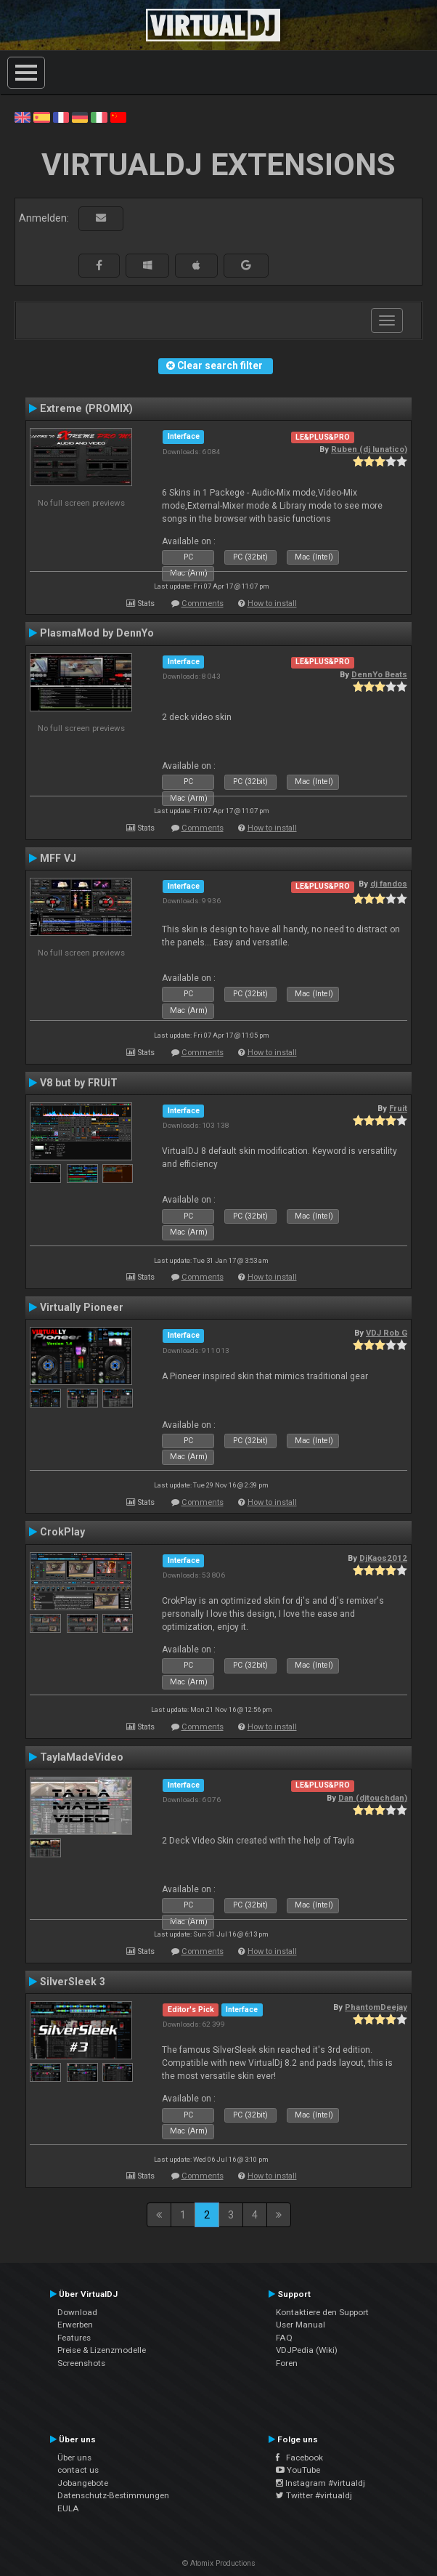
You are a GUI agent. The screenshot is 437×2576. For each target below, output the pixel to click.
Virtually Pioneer (81, 1307)
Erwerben (75, 2324)
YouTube (298, 2470)
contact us (78, 2470)
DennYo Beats (379, 674)
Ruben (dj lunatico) (369, 449)
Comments (202, 603)
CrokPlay (62, 1532)
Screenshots (81, 2363)
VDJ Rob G (386, 1333)
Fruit (398, 1108)
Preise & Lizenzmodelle (101, 2350)
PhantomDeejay (376, 2007)
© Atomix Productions (219, 2563)
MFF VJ (58, 858)
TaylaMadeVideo (81, 1757)
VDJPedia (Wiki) (307, 2350)
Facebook (299, 2457)
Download (77, 2312)
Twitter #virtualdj (314, 2495)
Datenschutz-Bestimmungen (113, 2495)
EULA (68, 2508)
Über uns (74, 2457)
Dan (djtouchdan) (372, 1798)
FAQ (284, 2338)
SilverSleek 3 (72, 1981)
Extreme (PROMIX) (86, 408)
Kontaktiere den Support (322, 2312)
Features (74, 2338)
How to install (272, 603)
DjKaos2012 (383, 1558)
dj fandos (388, 884)
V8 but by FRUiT (79, 1083)
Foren (287, 2363)
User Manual (300, 2324)
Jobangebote (82, 2483)
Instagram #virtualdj (320, 2483)
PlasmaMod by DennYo (97, 633)
